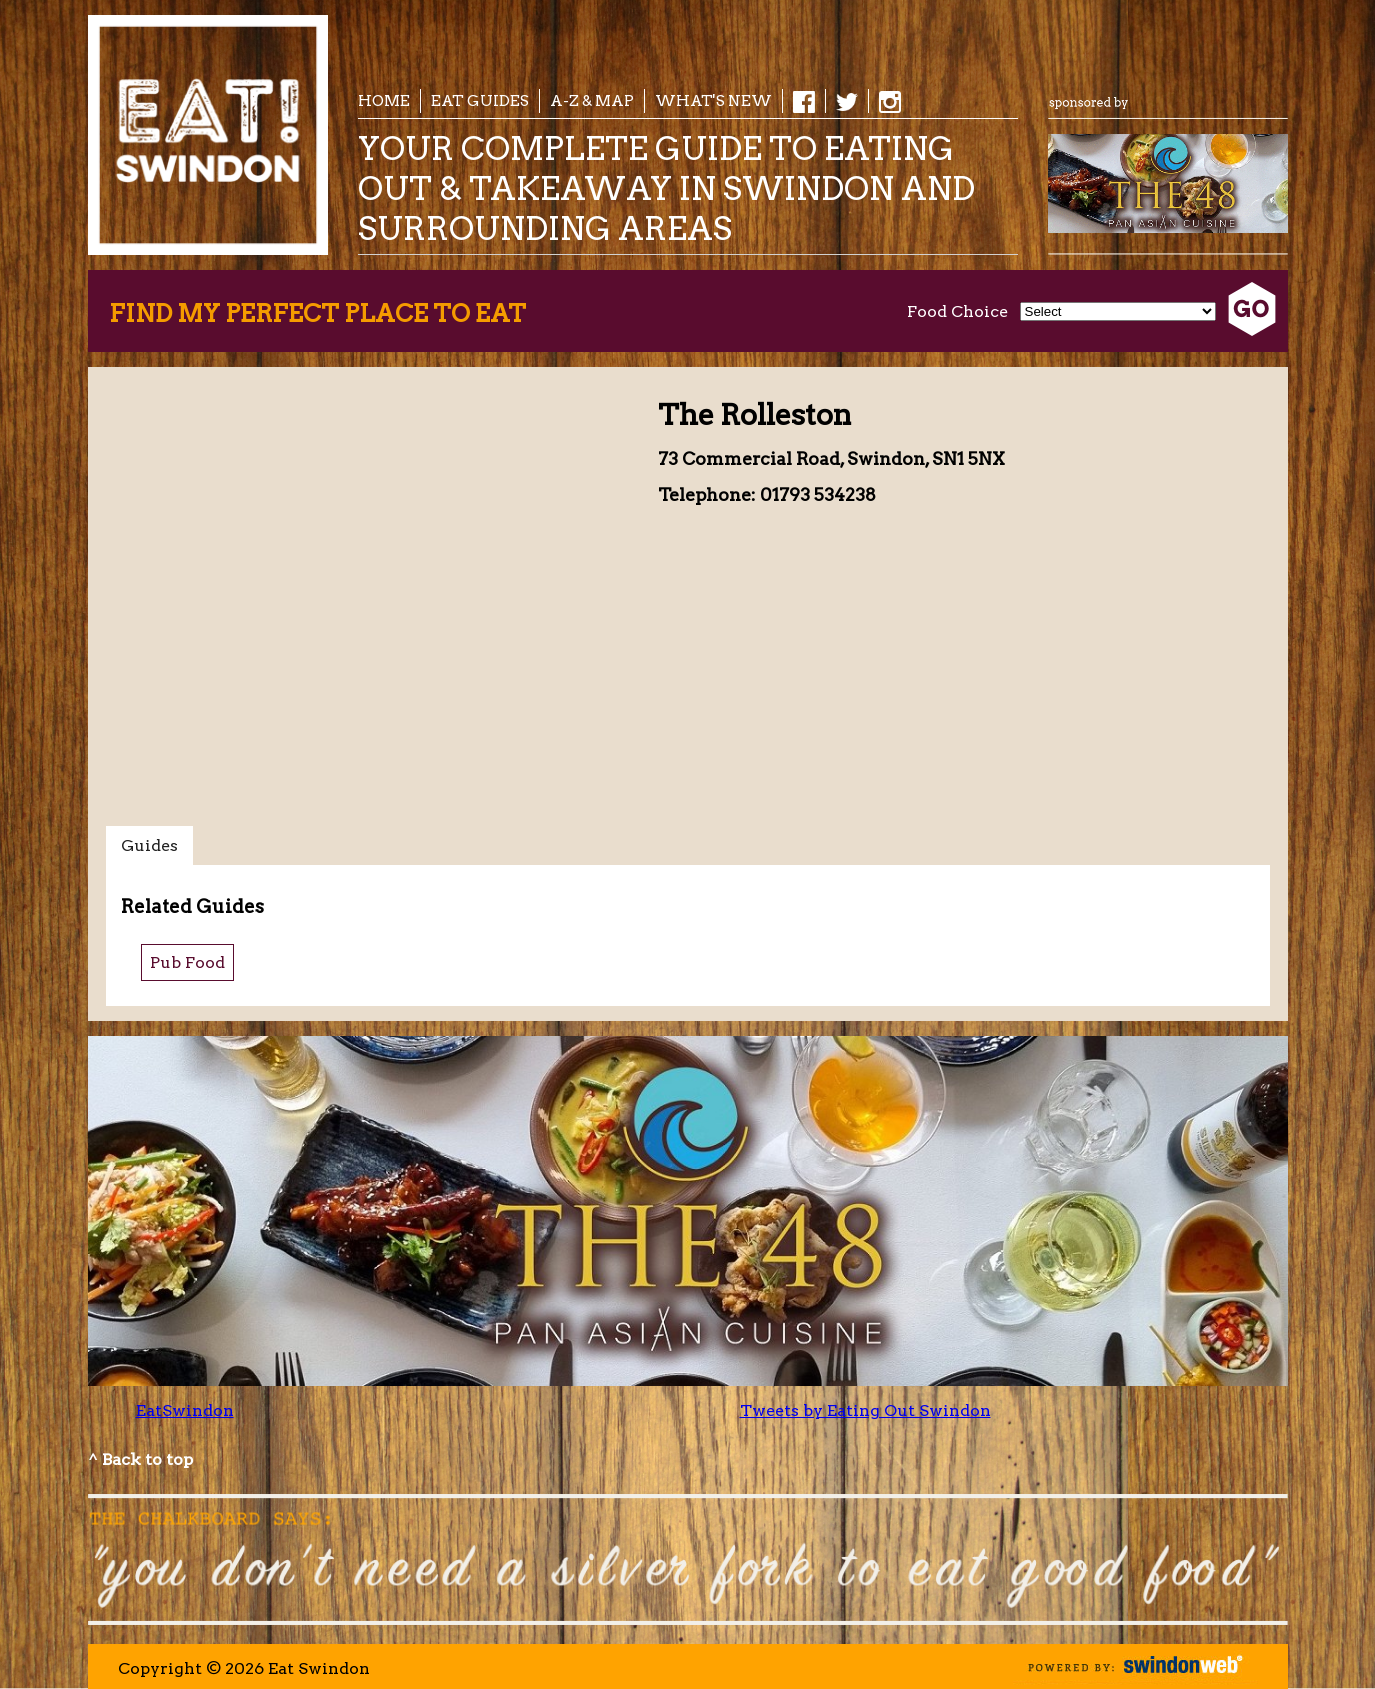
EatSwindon (185, 1410)
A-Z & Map (592, 100)
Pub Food (187, 962)
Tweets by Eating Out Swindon (865, 1410)
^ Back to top (140, 1459)
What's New (713, 100)
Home (384, 100)
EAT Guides (480, 100)
